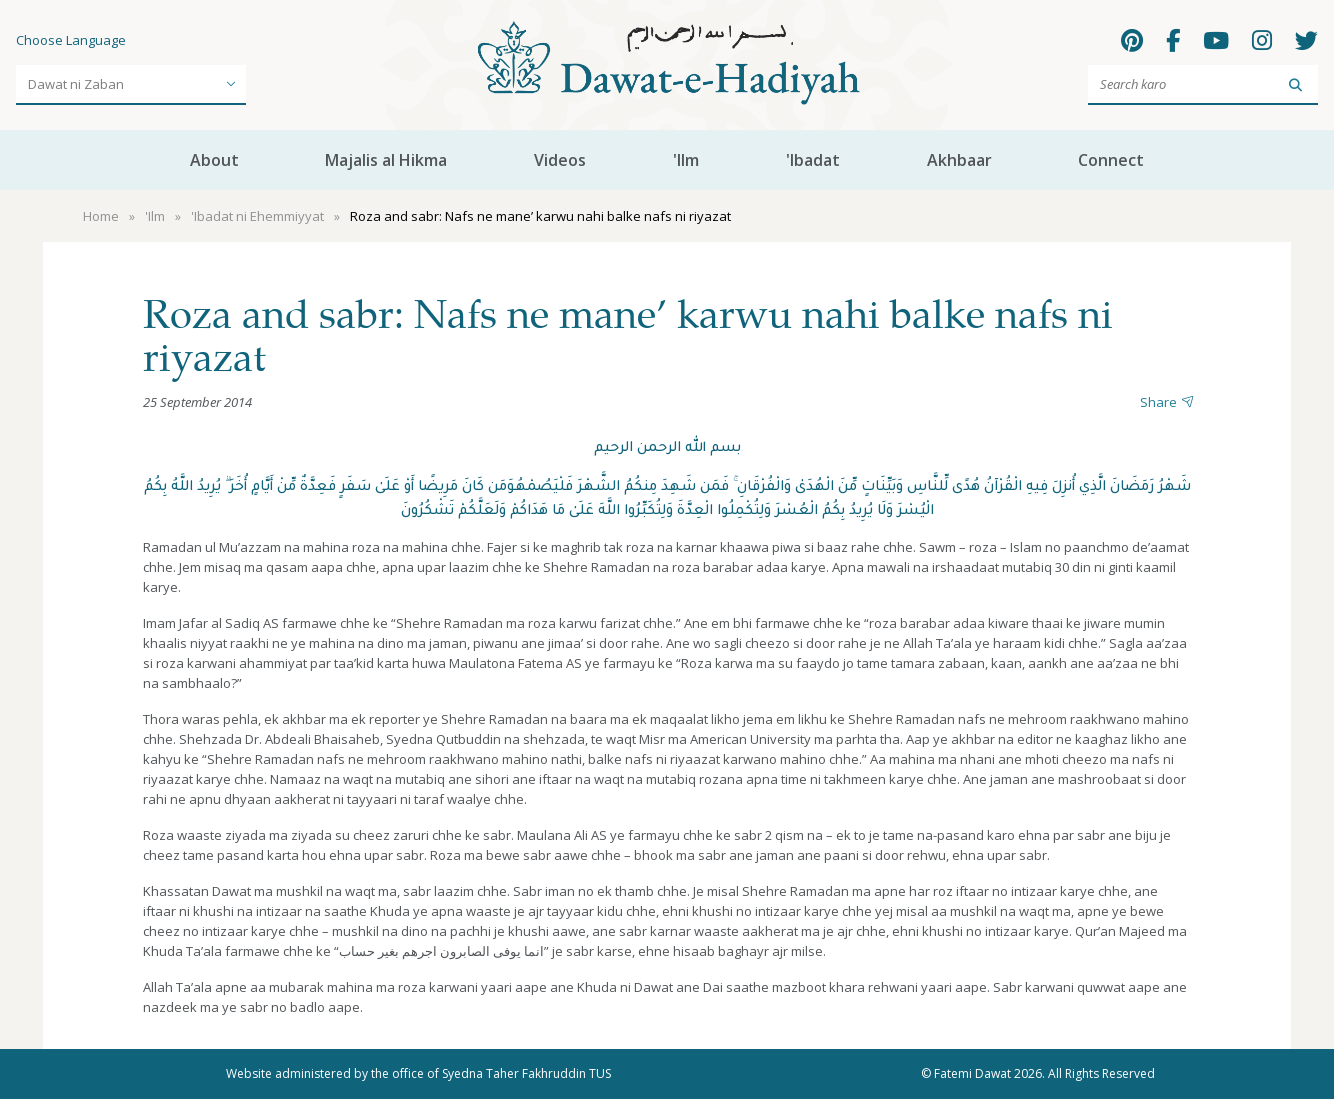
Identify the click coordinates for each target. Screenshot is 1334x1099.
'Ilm (686, 160)
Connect (1111, 160)
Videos (560, 160)
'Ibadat (813, 160)
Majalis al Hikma (386, 160)
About (214, 160)
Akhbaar (959, 160)
